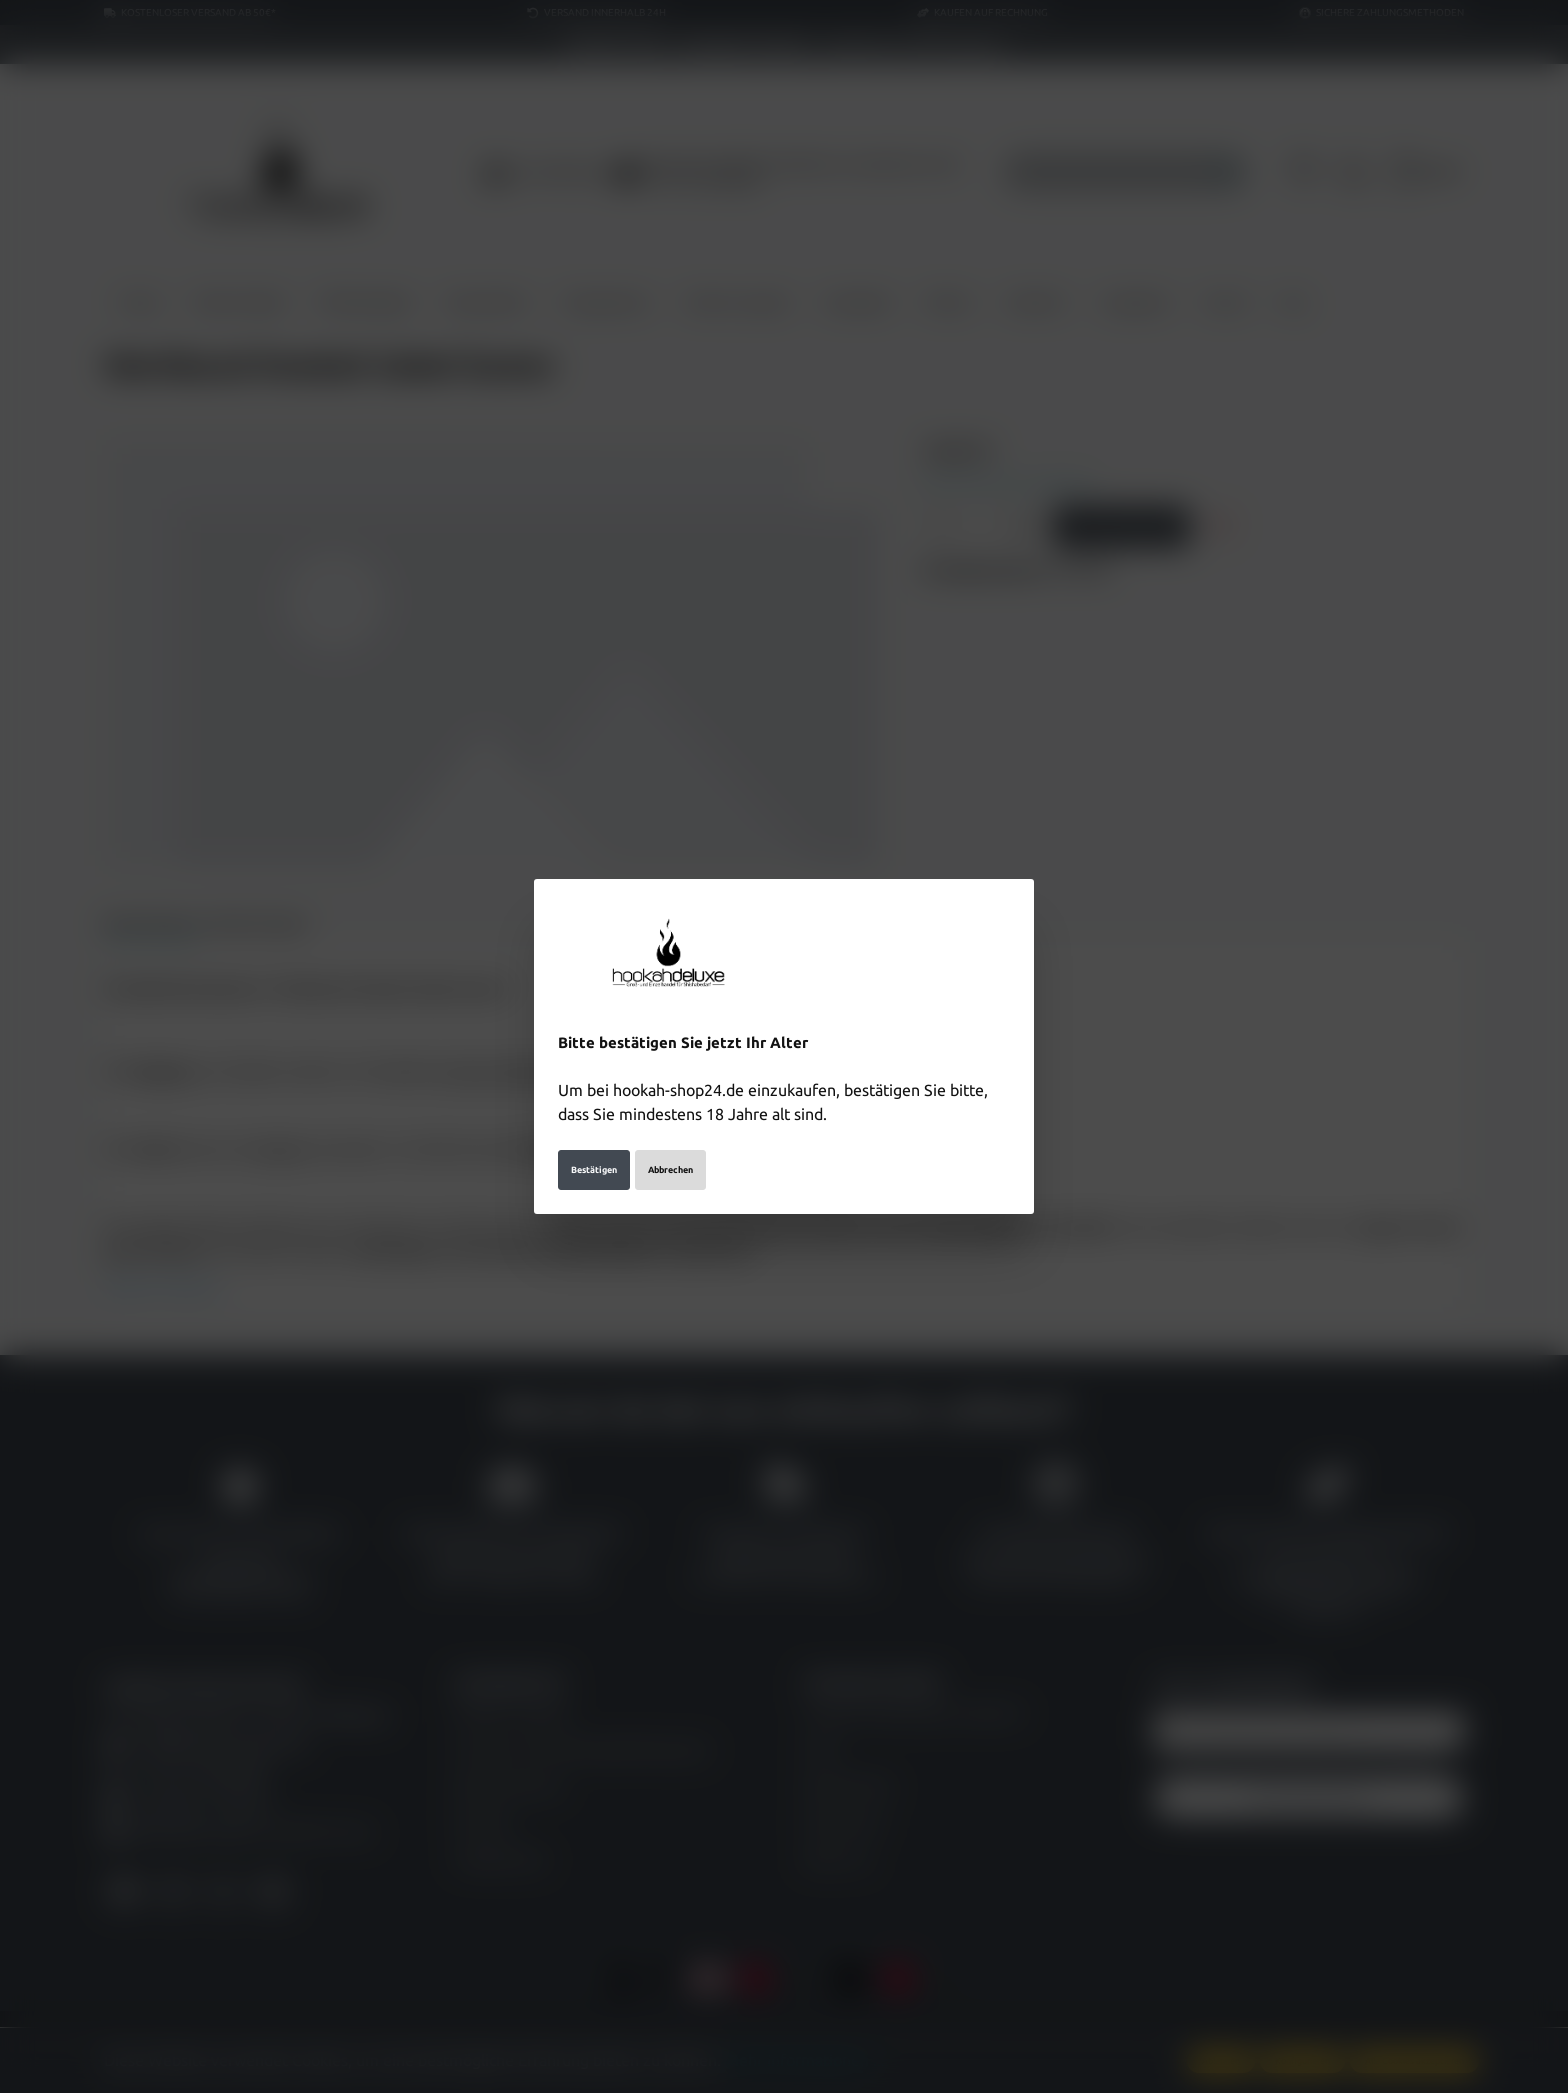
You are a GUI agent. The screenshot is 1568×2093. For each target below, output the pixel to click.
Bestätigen (594, 1170)
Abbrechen (670, 1170)
